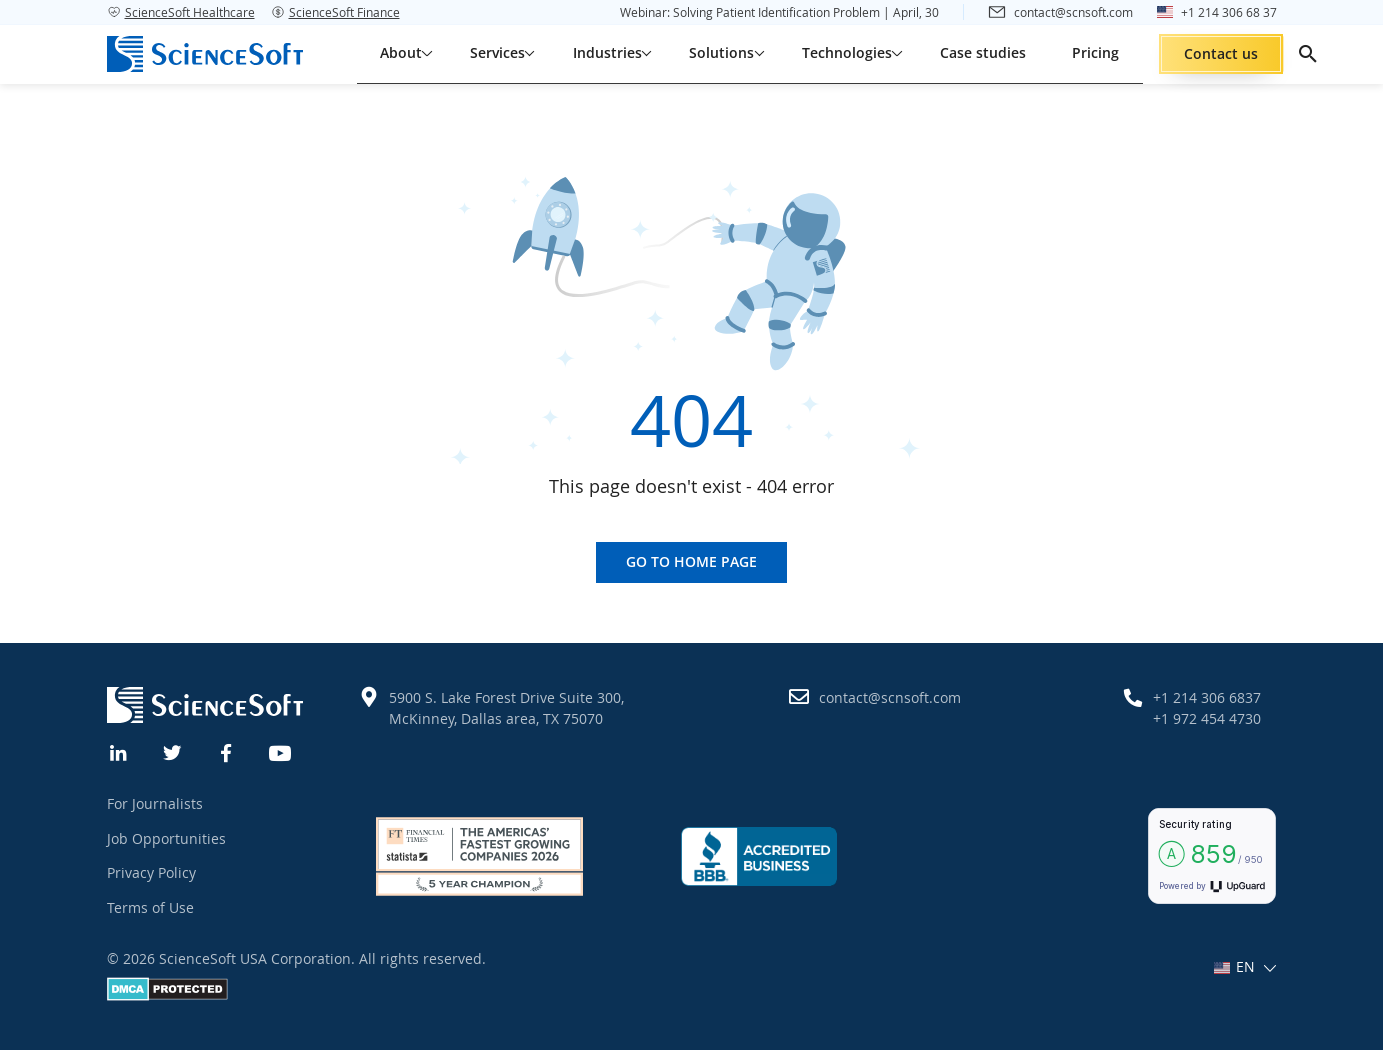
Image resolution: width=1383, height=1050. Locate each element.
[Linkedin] (119, 751)
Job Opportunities (166, 838)
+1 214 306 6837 (1207, 697)
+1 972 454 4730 (1207, 718)
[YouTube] (281, 751)
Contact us (1221, 53)
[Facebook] (227, 751)
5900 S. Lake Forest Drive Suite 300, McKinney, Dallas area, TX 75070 (506, 708)
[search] (1308, 54)
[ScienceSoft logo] (205, 54)
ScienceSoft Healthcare (181, 12)
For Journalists (155, 803)
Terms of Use (150, 907)
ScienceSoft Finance (335, 12)
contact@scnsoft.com (890, 697)
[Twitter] (173, 751)
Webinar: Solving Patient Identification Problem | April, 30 (779, 12)
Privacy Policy (151, 872)
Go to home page (691, 561)
